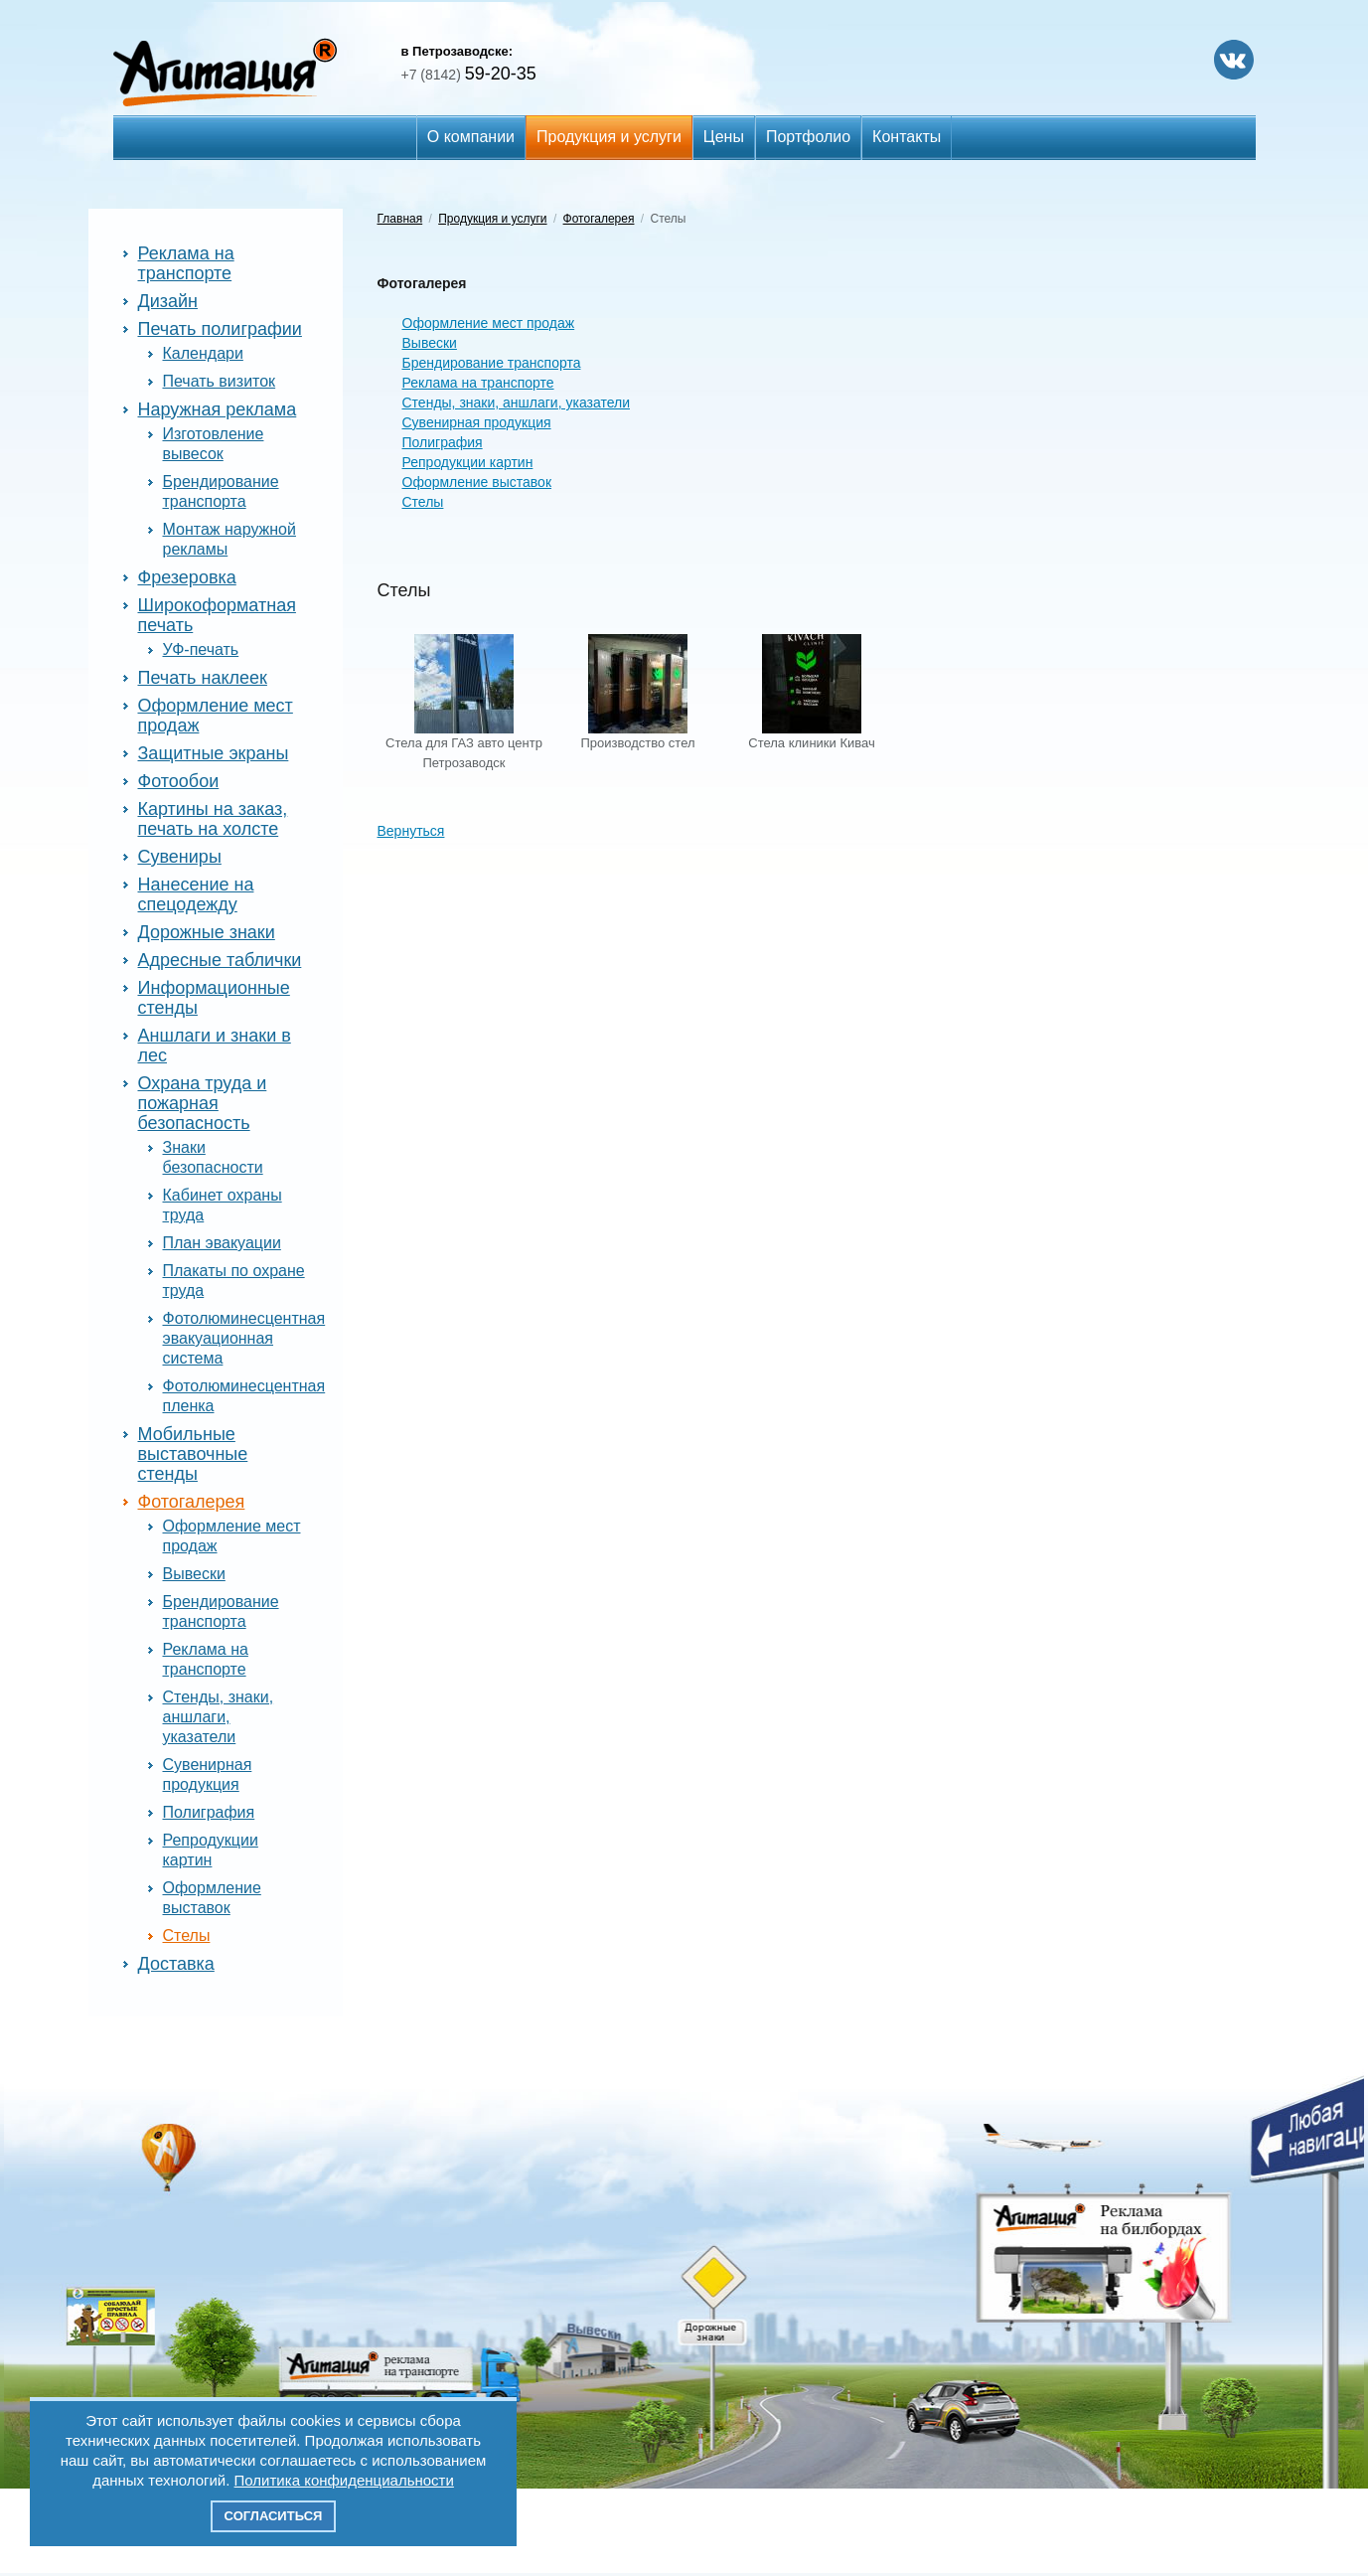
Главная (400, 219)
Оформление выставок (477, 482)
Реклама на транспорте (186, 263)
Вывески (194, 1573)
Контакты (906, 136)
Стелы (187, 1935)
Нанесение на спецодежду (196, 894)
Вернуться (411, 831)
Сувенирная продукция (476, 422)
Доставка (176, 1964)
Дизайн (168, 301)
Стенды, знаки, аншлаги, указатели (218, 1717)
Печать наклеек (202, 678)
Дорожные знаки (206, 932)
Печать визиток (219, 381)
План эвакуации (222, 1242)
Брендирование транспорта (491, 363)
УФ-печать (201, 649)
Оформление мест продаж (488, 323)
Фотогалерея (191, 1502)
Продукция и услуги (609, 136)
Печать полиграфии (220, 329)
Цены (723, 136)
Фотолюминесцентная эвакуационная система (244, 1338)
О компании (471, 136)
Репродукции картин (467, 462)
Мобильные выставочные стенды (193, 1454)
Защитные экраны (213, 753)
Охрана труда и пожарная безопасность (202, 1103)
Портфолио (808, 136)
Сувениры (180, 857)
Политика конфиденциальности (344, 2480)
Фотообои (179, 781)
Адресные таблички (220, 960)
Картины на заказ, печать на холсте (213, 819)
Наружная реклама (217, 409)
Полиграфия (209, 1812)
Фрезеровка (187, 577)
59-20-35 (468, 73)
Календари (203, 353)
